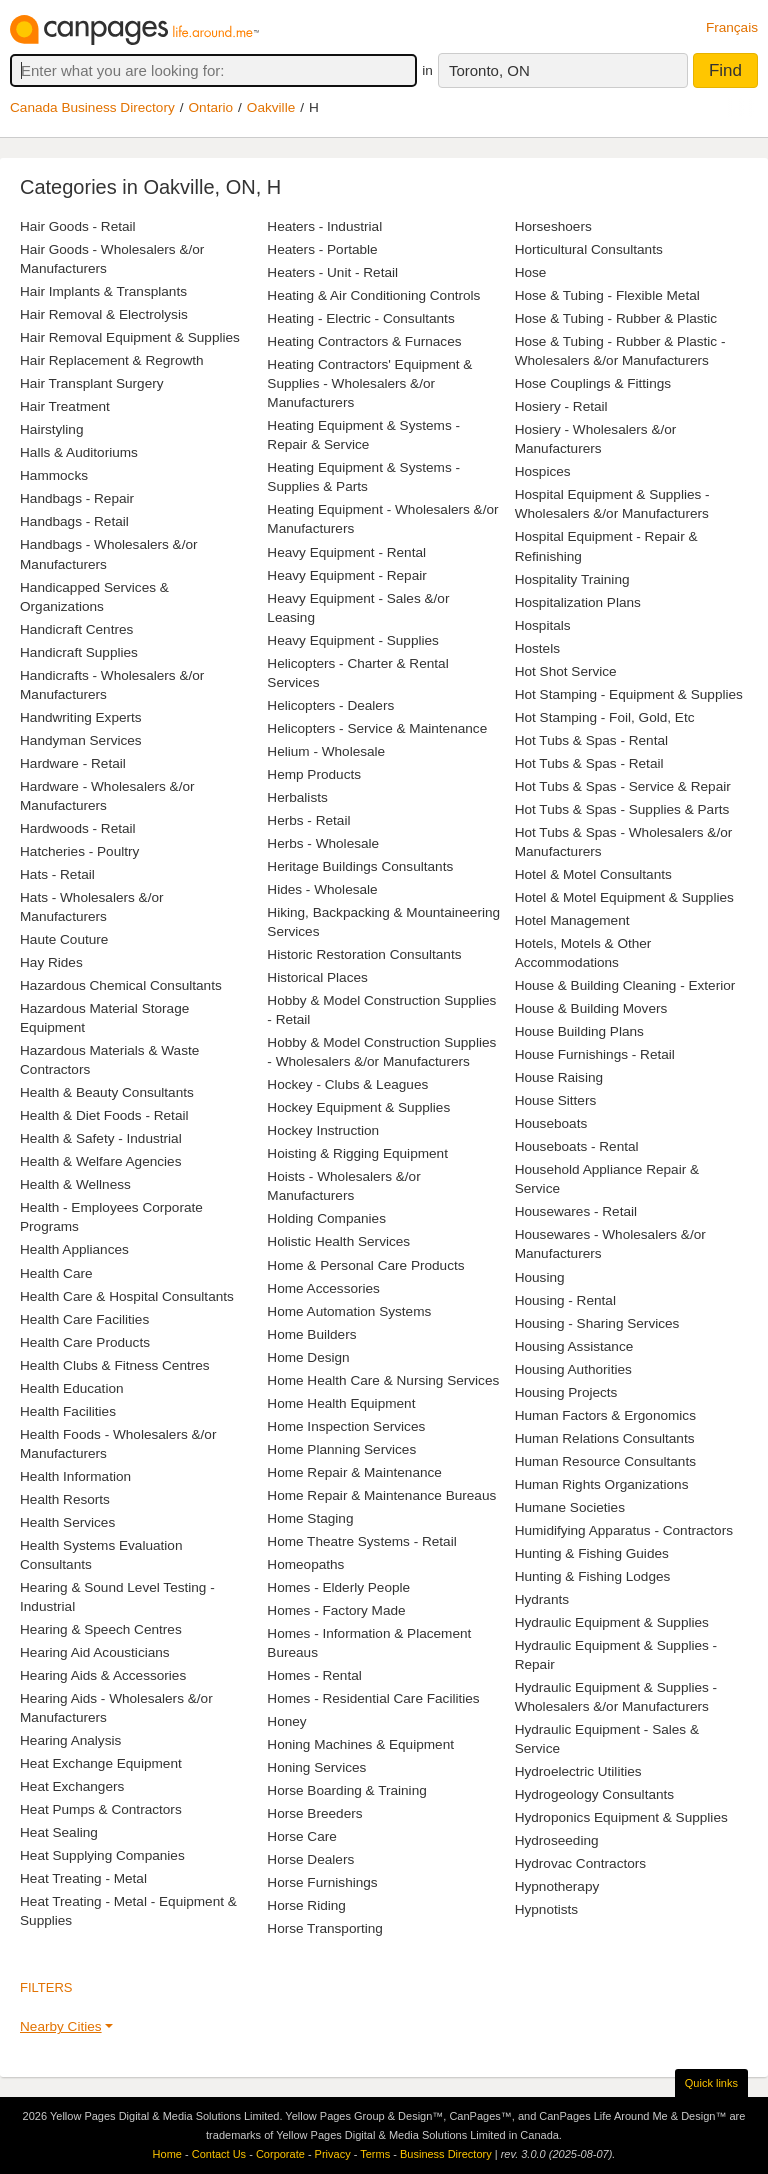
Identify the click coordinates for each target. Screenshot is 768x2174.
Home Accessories (323, 1288)
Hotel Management (572, 920)
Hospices (543, 471)
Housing (540, 1277)
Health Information (75, 1476)
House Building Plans (579, 1031)
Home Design (308, 1357)
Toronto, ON (489, 70)
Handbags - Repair (77, 498)
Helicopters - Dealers (330, 705)
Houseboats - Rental (577, 1146)
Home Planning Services (341, 1449)
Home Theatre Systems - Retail (361, 1541)
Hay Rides (51, 962)
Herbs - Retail (308, 820)
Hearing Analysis (70, 1740)
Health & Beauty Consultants (107, 1092)
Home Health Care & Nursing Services (383, 1380)
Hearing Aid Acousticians (95, 1652)
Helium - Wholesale (326, 751)
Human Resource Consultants (605, 1461)
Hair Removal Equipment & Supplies (130, 337)
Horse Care (302, 1836)
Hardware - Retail (73, 763)
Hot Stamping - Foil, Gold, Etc (605, 717)
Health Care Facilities (84, 1319)
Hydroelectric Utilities (578, 1771)
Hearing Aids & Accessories (103, 1675)
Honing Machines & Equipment (360, 1744)
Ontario (211, 107)
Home (167, 2154)
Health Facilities (68, 1411)
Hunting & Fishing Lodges (593, 1576)
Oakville (271, 107)
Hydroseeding (557, 1840)
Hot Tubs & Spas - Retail (589, 763)
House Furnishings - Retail (595, 1054)
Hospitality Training (572, 579)
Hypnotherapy (557, 1886)
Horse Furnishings (322, 1882)
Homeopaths (305, 1564)
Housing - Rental (565, 1300)
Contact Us (219, 2154)
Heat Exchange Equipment (101, 1763)
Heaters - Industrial (324, 226)
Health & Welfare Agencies (100, 1161)
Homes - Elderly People (338, 1587)
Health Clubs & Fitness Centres (115, 1365)
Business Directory (446, 2154)
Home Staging (310, 1518)
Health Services (67, 1522)
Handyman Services (81, 740)
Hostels (537, 648)
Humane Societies (570, 1507)
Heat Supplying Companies (102, 1855)
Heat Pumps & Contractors (101, 1809)
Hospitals (543, 625)
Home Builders (311, 1334)
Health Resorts (65, 1499)
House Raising (559, 1077)
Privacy (333, 2154)
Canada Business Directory (92, 107)
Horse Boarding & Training (346, 1790)
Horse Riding (306, 1905)
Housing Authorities (573, 1369)
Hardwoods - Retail (78, 828)
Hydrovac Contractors (580, 1863)
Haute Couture (64, 939)
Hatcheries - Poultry (79, 851)
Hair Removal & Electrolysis (104, 314)
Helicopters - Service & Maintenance (377, 728)
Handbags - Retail (74, 521)
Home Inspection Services (346, 1426)
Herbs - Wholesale (323, 843)
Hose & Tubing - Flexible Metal (607, 295)
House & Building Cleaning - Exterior (625, 985)
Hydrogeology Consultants (594, 1794)
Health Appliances (74, 1249)
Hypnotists (546, 1909)
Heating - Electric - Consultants (360, 318)
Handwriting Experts (81, 717)
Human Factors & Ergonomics (605, 1415)
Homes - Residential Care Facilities (373, 1698)
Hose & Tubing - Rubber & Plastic (616, 318)
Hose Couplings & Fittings (593, 383)
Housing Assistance (574, 1346)
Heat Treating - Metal (83, 1878)
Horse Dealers (310, 1859)
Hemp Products (314, 774)
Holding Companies (326, 1218)
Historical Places (317, 977)
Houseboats (551, 1123)
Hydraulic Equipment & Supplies (612, 1622)
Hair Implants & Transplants (103, 291)
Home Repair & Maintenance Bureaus (381, 1495)
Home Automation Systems (349, 1311)
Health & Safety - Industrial (101, 1138)
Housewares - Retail (576, 1211)
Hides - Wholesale (322, 889)
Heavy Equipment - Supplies (353, 640)
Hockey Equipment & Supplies (358, 1107)
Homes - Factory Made (336, 1610)
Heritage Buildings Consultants (360, 866)
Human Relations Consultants (605, 1438)
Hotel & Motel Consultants (593, 874)
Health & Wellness (75, 1184)
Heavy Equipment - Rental (346, 552)
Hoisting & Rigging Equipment (357, 1153)
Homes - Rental (314, 1675)
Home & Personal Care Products (365, 1265)
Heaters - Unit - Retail (332, 272)
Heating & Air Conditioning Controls (373, 295)
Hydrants (542, 1599)
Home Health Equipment (341, 1403)
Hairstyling (51, 429)
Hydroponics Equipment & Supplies (621, 1817)
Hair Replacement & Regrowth (112, 360)
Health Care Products (85, 1342)
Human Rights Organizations (602, 1484)
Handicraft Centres (76, 629)
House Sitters (556, 1100)
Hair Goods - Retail (78, 226)
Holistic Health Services (338, 1241)
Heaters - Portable (322, 249)
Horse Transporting (325, 1928)
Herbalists (297, 797)
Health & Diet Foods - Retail (104, 1115)
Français (732, 27)
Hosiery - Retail (561, 406)
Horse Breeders (314, 1813)
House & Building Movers (591, 1008)
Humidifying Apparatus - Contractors (624, 1530)
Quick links (711, 2083)
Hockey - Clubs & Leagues (347, 1084)
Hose (531, 272)
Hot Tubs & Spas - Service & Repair (623, 786)
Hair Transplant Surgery (92, 383)
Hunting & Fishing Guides (592, 1553)
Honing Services (316, 1767)
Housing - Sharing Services (597, 1323)
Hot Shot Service (566, 671)
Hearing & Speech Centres (101, 1629)
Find (725, 70)
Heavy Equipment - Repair (346, 575)
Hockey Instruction (323, 1130)
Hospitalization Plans (578, 602)
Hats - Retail (57, 874)
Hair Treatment (65, 406)
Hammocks (54, 475)
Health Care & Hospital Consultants (127, 1296)
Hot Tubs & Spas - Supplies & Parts (622, 809)
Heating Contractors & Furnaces (364, 341)
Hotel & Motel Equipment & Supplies (624, 897)
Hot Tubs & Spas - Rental (591, 740)
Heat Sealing (59, 1832)
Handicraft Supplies (79, 652)
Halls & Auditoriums (79, 452)
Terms (375, 2154)
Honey (286, 1721)
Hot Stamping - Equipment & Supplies (629, 694)
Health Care (56, 1273)
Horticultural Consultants (589, 249)
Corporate (280, 2154)
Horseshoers (553, 226)
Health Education (72, 1388)
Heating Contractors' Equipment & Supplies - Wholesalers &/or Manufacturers (369, 383)
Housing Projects (566, 1392)
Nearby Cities (61, 2026)
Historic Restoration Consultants (364, 954)
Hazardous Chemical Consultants (121, 985)
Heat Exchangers (72, 1786)
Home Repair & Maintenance (354, 1472)
